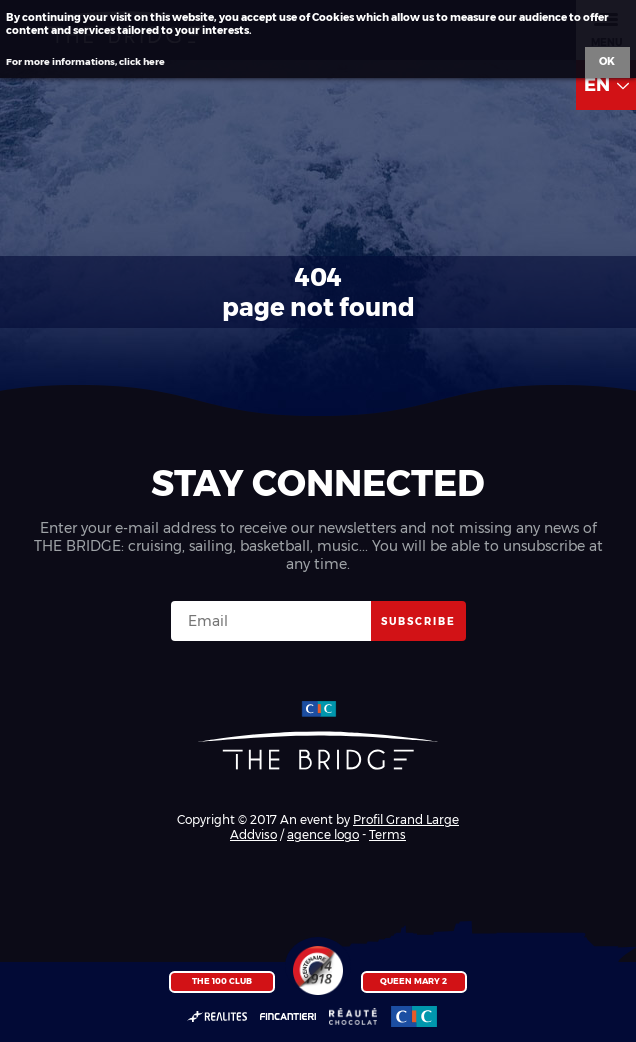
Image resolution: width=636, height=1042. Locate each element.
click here (142, 61)
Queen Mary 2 (413, 981)
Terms (387, 834)
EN (606, 85)
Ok (607, 61)
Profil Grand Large (406, 819)
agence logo (323, 834)
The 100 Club (222, 981)
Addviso (253, 834)
